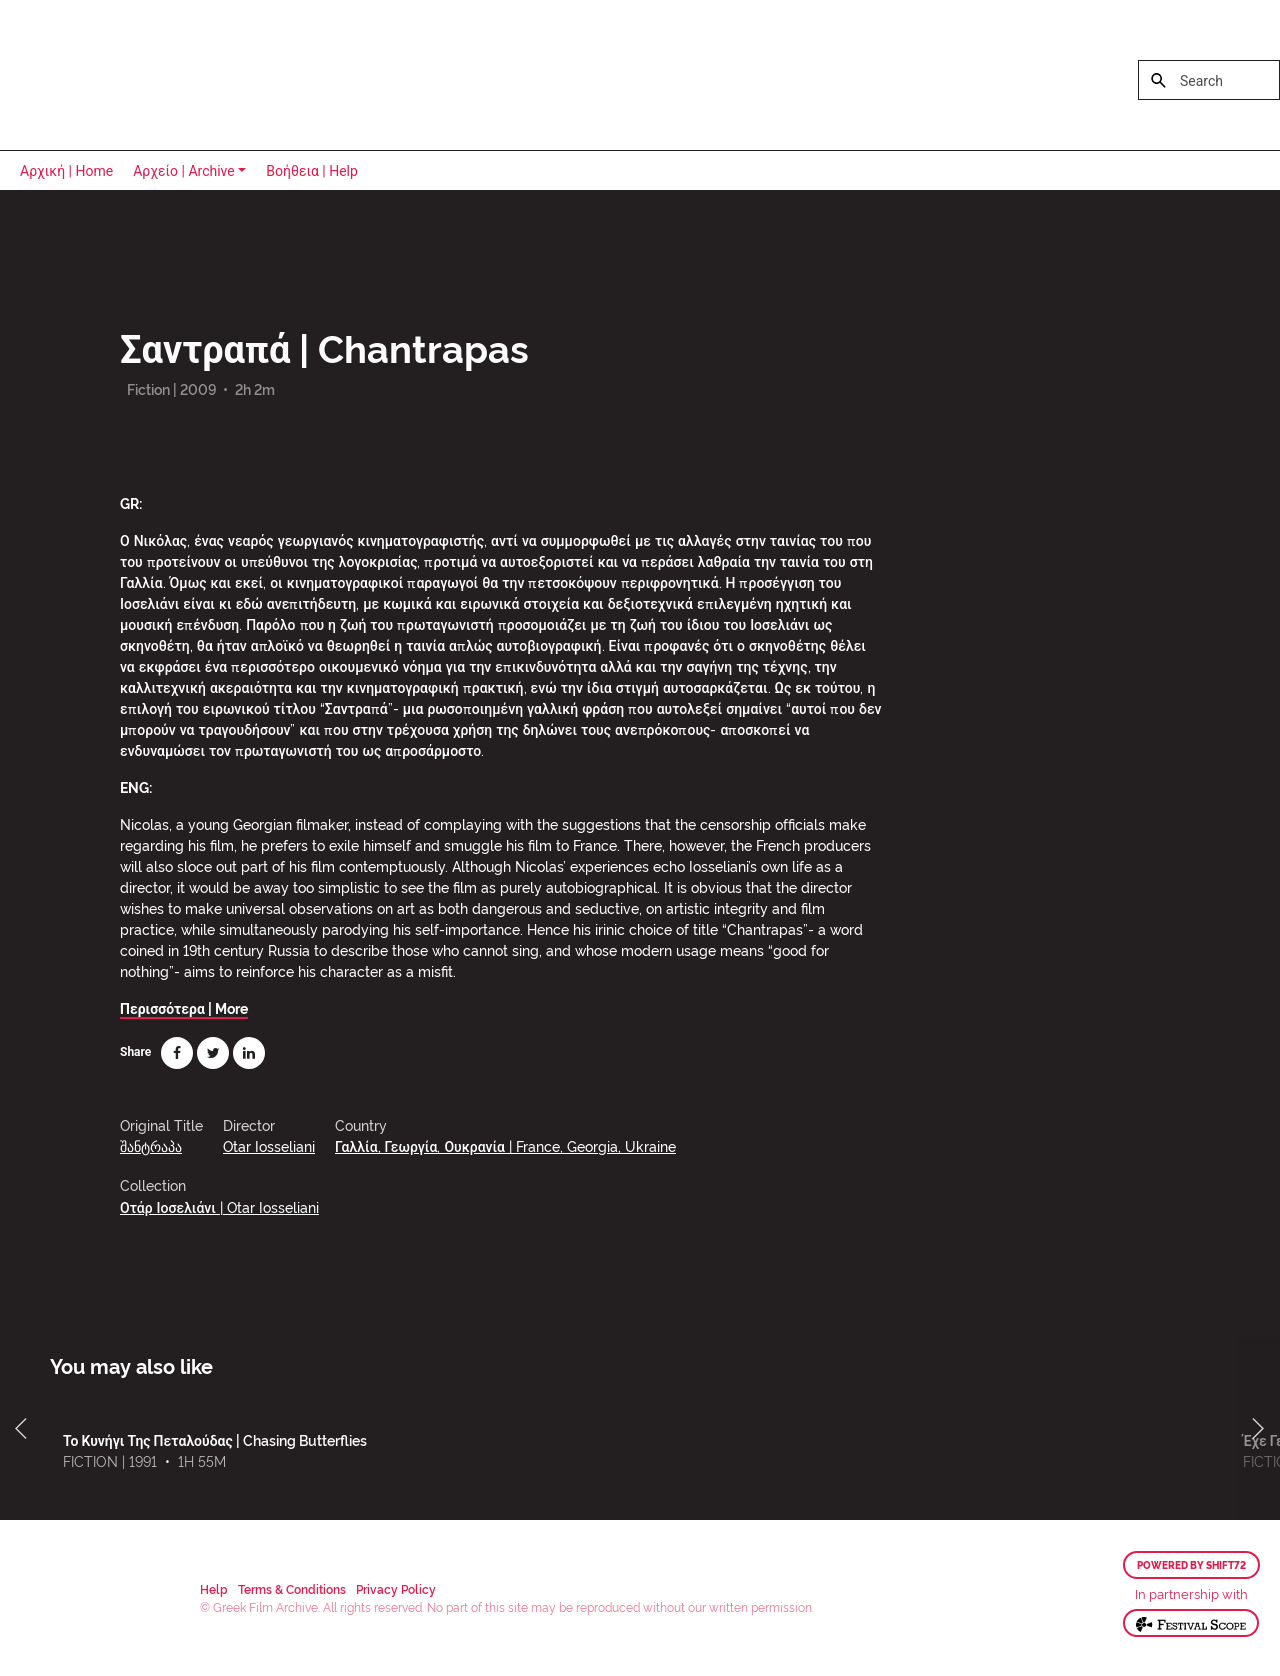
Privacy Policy (396, 1588)
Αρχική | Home (66, 171)
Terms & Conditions (292, 1588)
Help (214, 1588)
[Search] (1209, 80)
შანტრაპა (151, 1145)
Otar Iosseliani (269, 1145)
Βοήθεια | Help (312, 171)
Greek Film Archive (102, 75)
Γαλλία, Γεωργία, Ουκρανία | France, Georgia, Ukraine (505, 1145)
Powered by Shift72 (1191, 1565)
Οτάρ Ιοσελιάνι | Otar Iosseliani (219, 1206)
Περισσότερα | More (184, 1007)
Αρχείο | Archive (184, 171)
